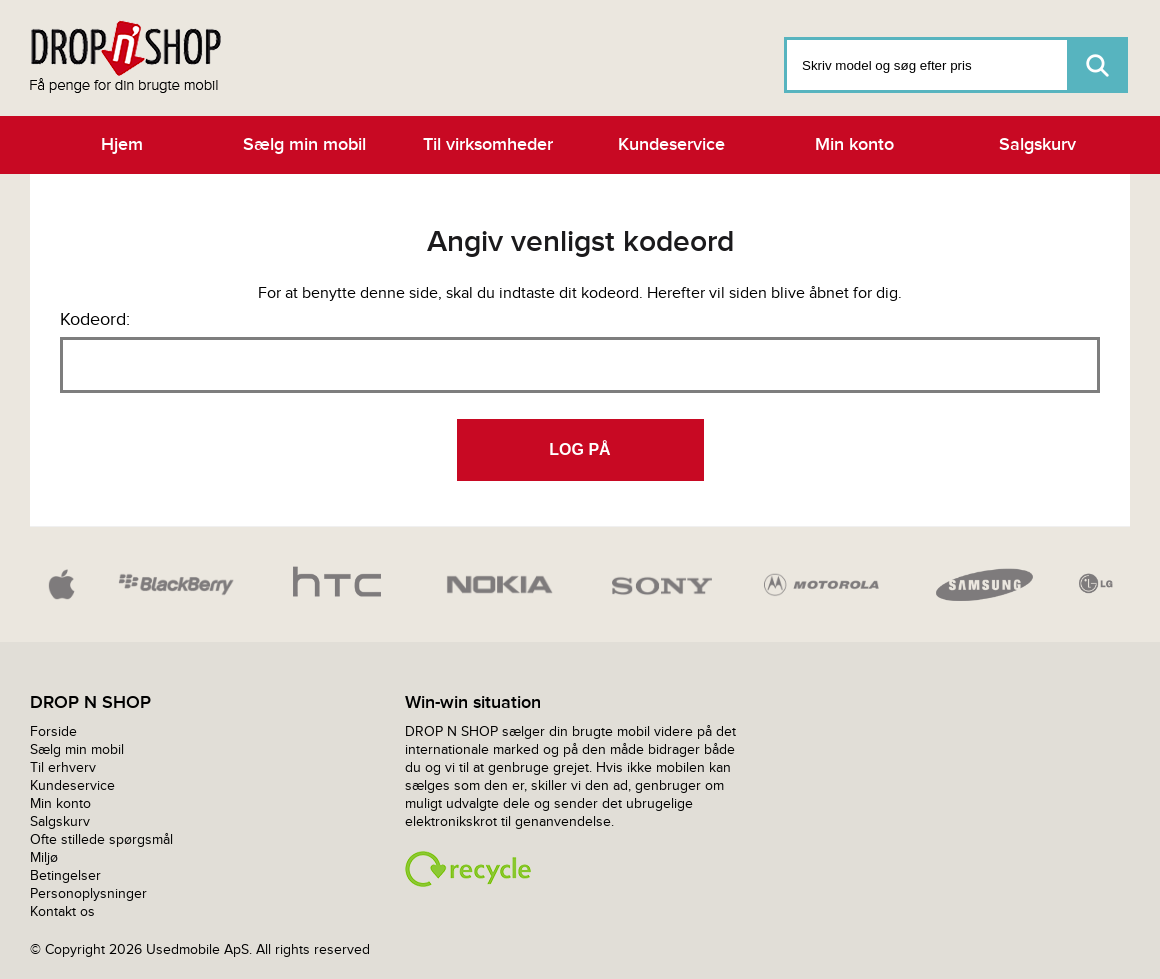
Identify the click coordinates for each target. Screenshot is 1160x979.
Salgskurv (1037, 144)
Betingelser (65, 875)
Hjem (122, 144)
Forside (53, 731)
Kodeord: (95, 319)
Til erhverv (63, 767)
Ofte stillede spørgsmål (101, 839)
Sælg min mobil (304, 144)
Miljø (44, 857)
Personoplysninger (88, 893)
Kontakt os (62, 911)
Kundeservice (671, 144)
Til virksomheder (488, 144)
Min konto (854, 144)
